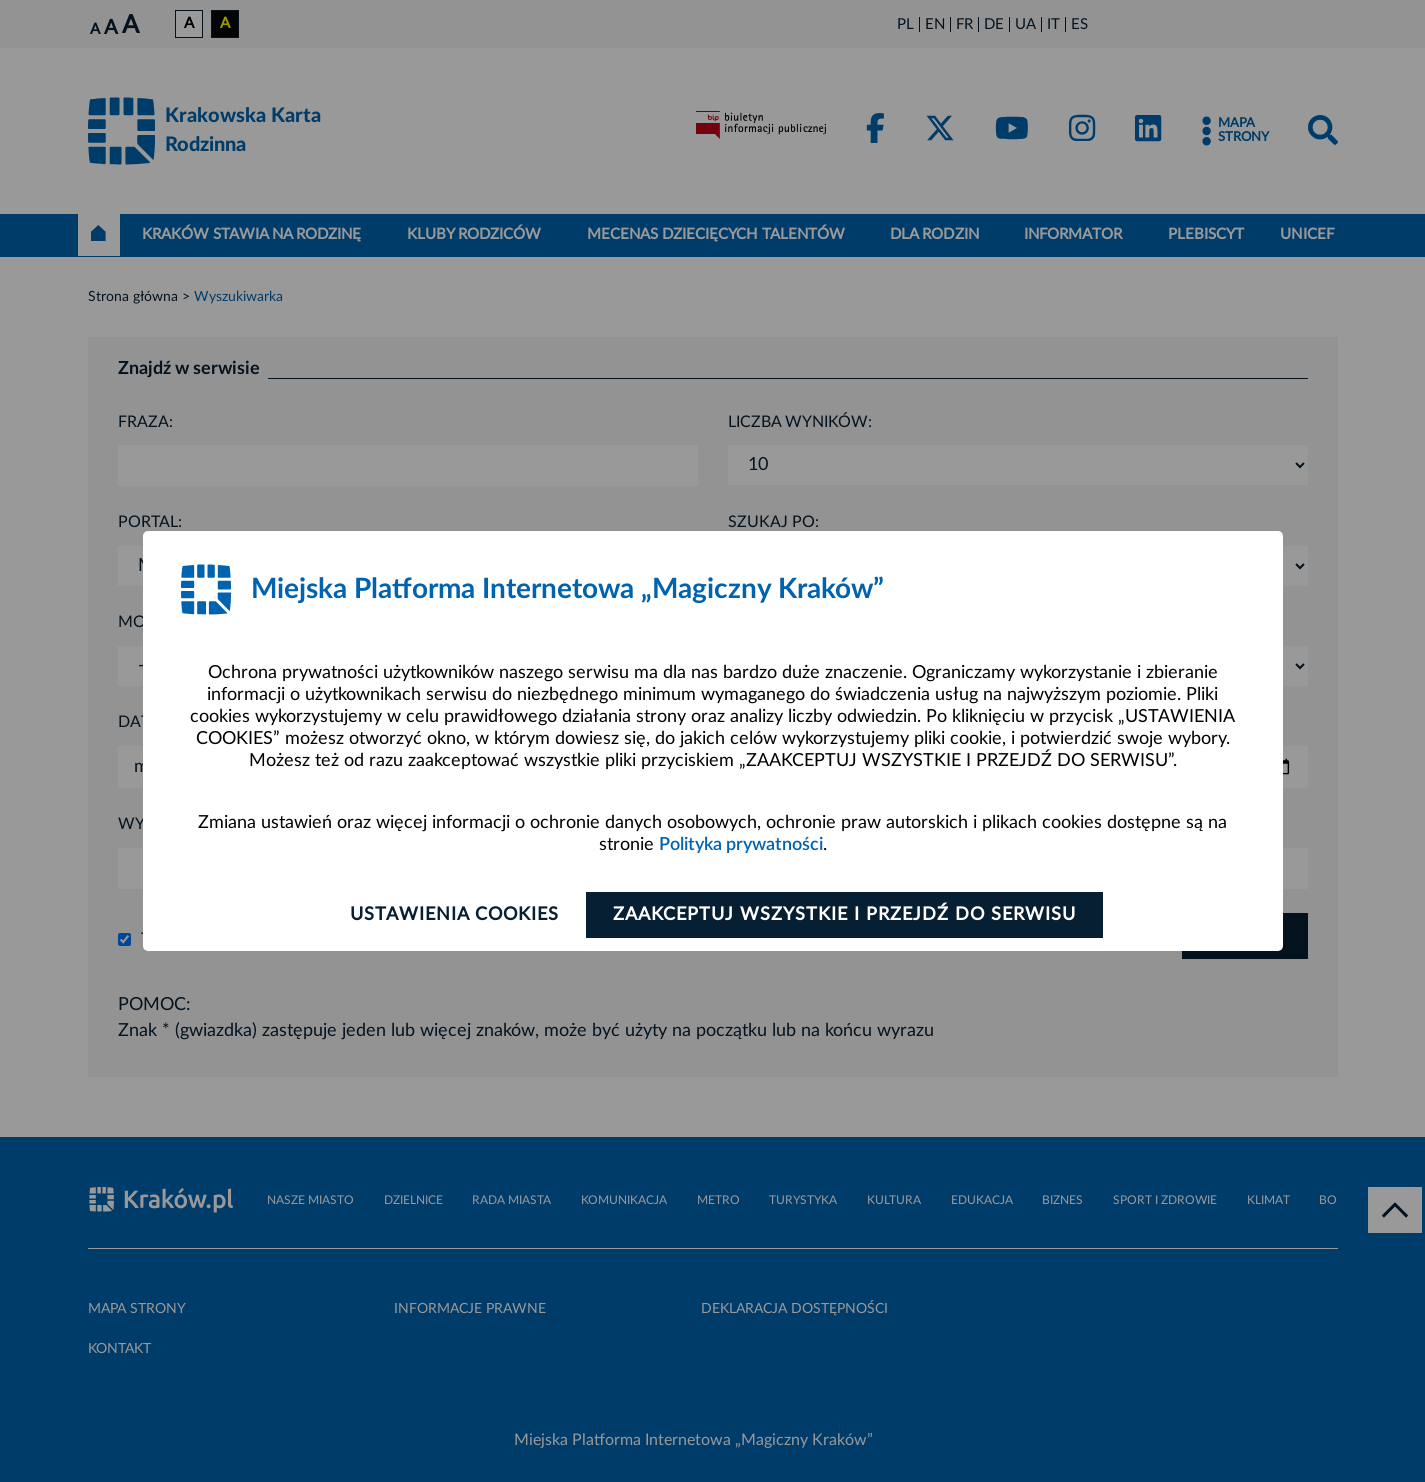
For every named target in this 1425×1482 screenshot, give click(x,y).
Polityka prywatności (741, 845)
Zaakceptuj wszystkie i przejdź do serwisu (844, 915)
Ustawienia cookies (454, 915)
